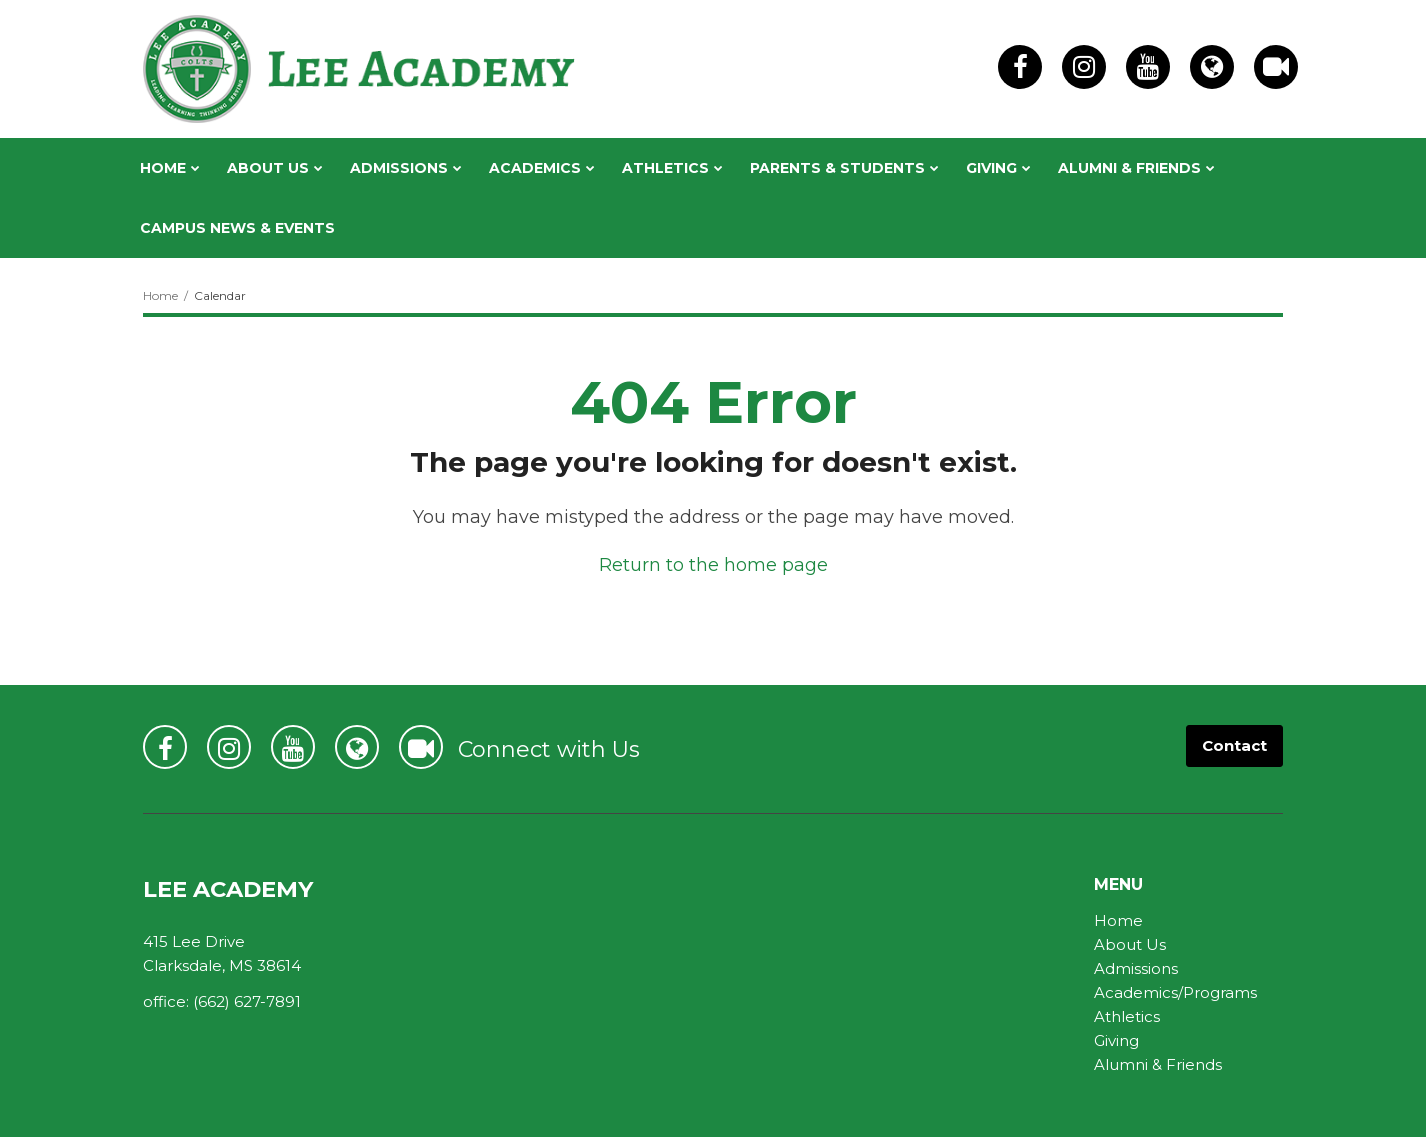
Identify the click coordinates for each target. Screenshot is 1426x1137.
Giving (1116, 1040)
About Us (1130, 944)
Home (160, 295)
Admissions (1136, 968)
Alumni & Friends (1158, 1064)
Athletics (1127, 1016)
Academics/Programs (1175, 992)
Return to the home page (713, 565)
